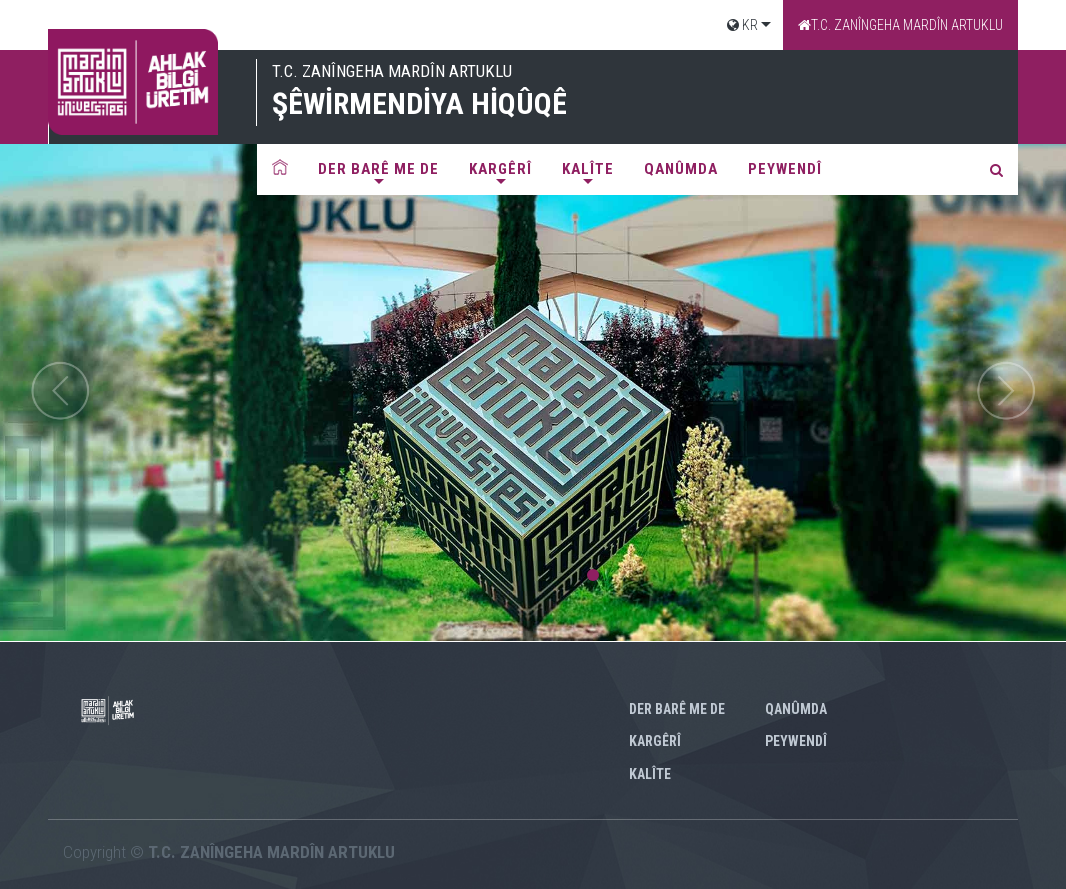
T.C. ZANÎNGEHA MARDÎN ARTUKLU (900, 25)
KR (742, 25)
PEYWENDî (785, 169)
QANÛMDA (681, 169)
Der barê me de (378, 169)
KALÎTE (588, 169)
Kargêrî (500, 169)
